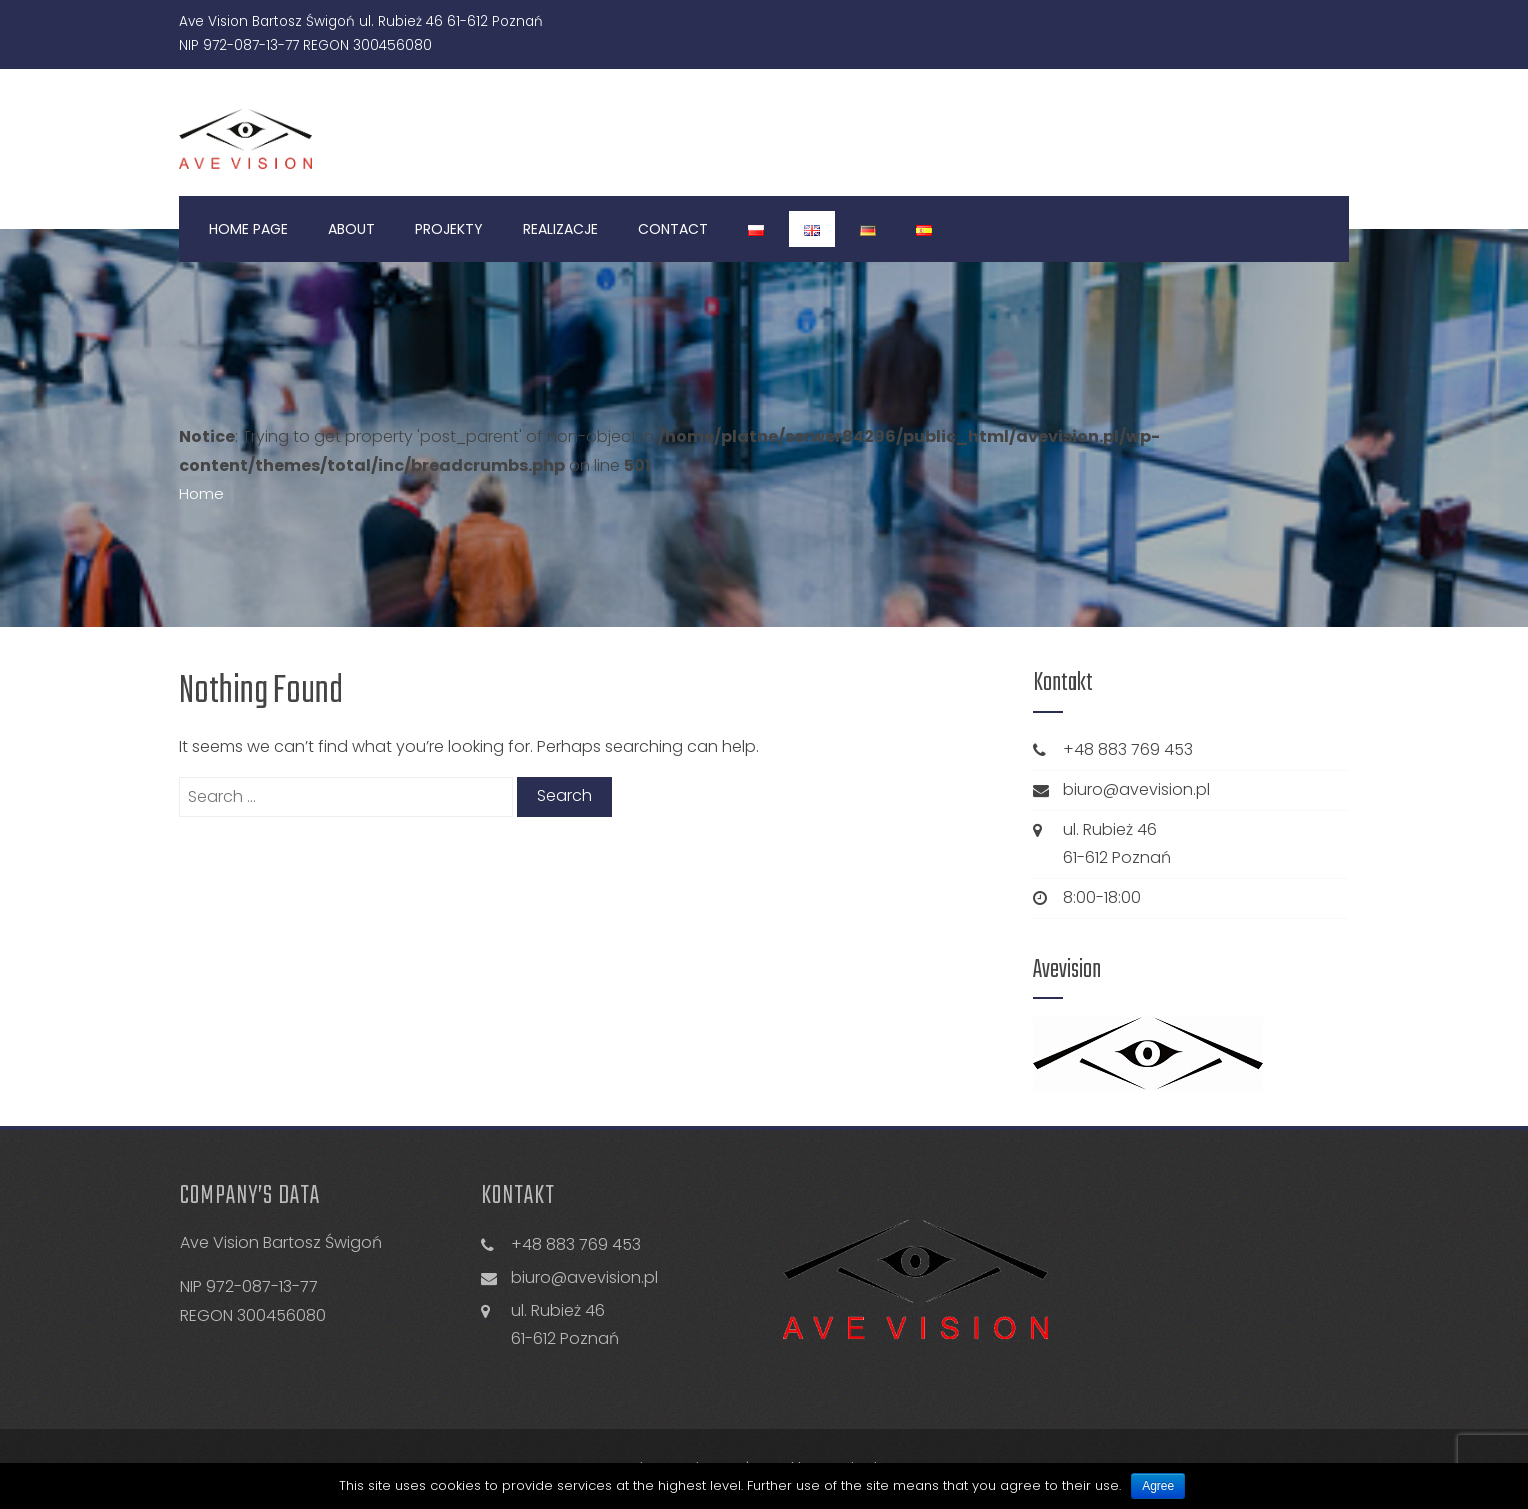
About (351, 229)
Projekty (449, 229)
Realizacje (560, 229)
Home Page (248, 229)
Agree (1158, 1486)
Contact (673, 229)
